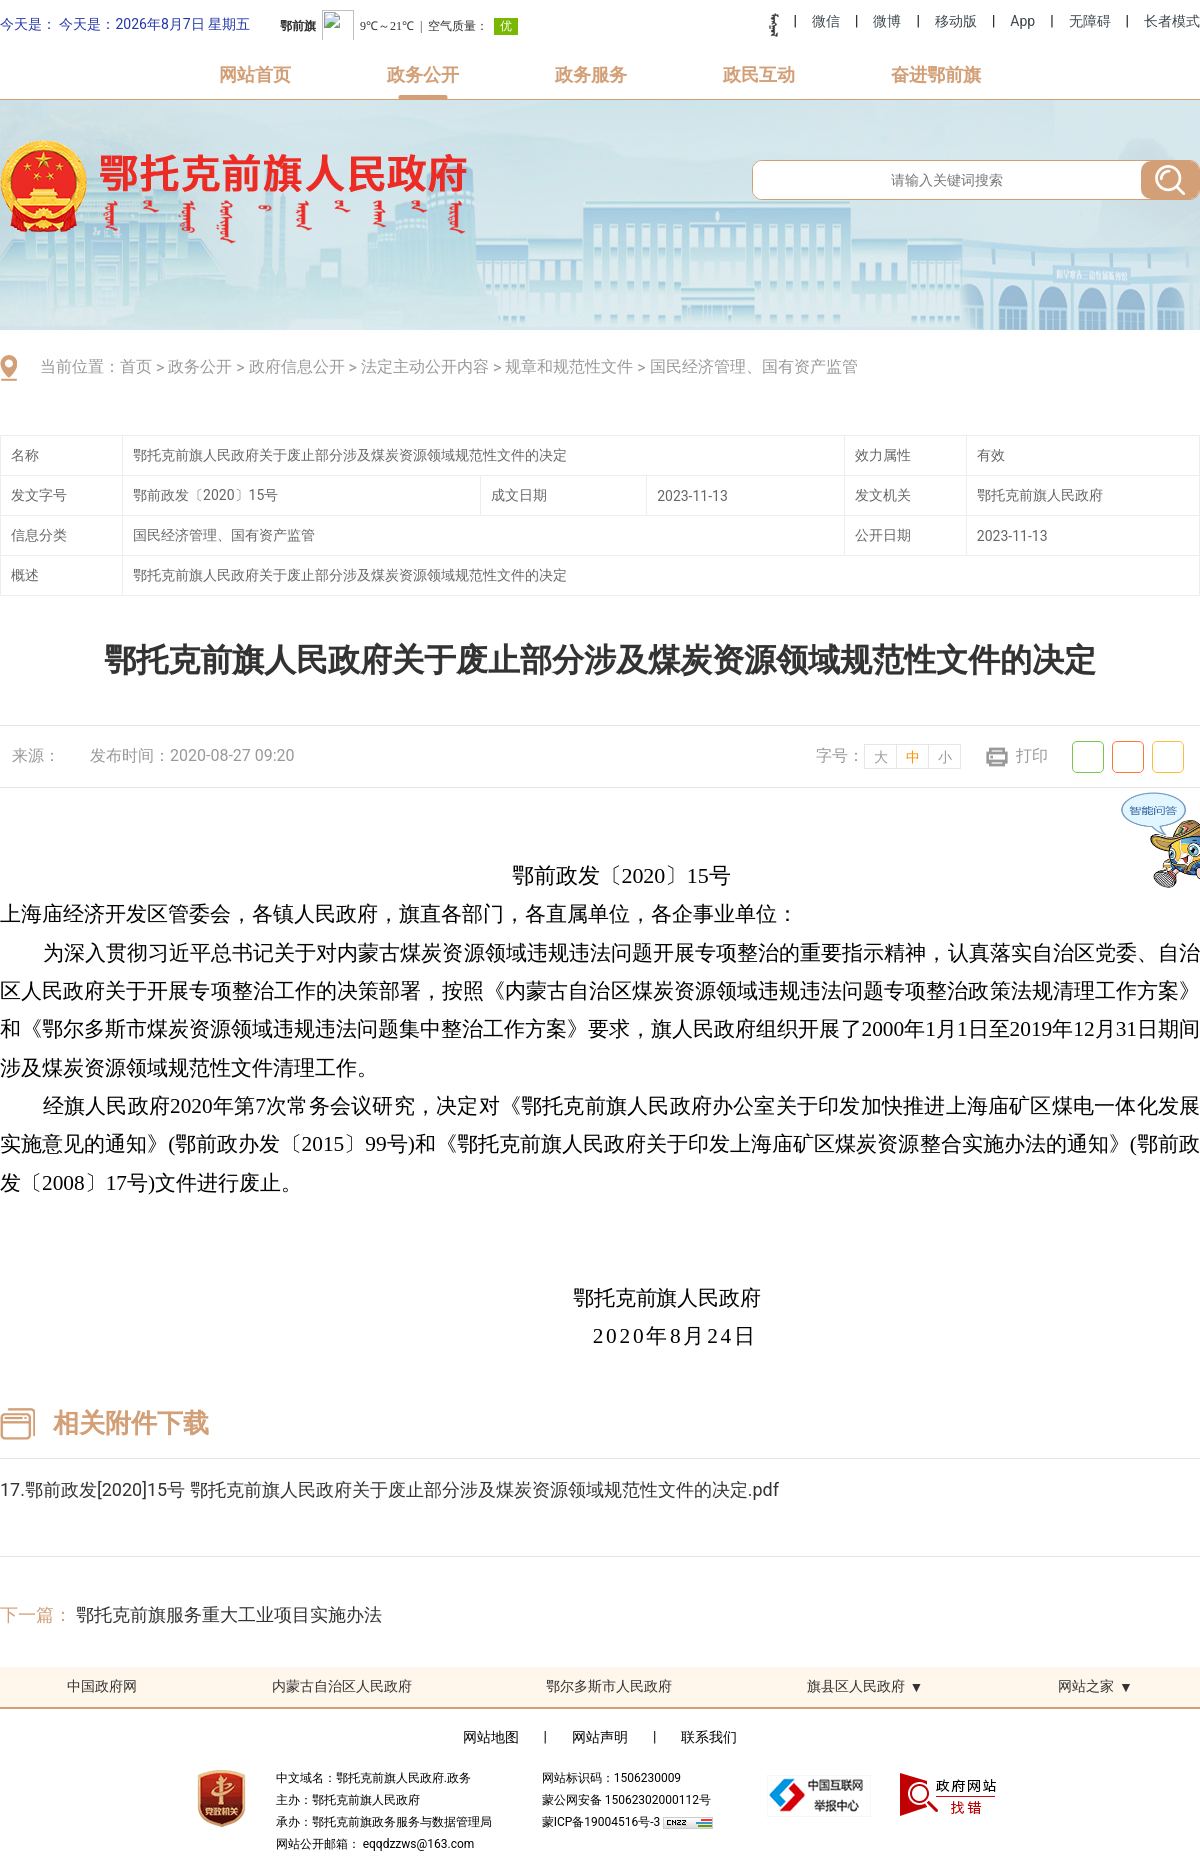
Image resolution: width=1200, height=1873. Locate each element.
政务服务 (591, 74)
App (1022, 21)
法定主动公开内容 (425, 366)
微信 (826, 21)
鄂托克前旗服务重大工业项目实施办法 (229, 1614)
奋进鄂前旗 (936, 74)
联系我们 (709, 1737)
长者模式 (1172, 21)
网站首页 (255, 74)
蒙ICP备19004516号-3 (603, 1822)
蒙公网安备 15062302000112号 (626, 1800)
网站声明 (600, 1737)
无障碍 (1090, 21)
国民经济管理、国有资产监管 (754, 366)
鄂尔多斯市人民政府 (609, 1686)
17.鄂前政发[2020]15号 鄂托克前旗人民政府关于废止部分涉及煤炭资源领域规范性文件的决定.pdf (389, 1489)
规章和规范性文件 (569, 366)
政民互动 (759, 74)
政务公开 (423, 74)
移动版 (956, 21)
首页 (136, 366)
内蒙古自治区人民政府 (342, 1686)
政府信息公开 (297, 366)
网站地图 (491, 1737)
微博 (887, 21)
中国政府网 (102, 1686)
